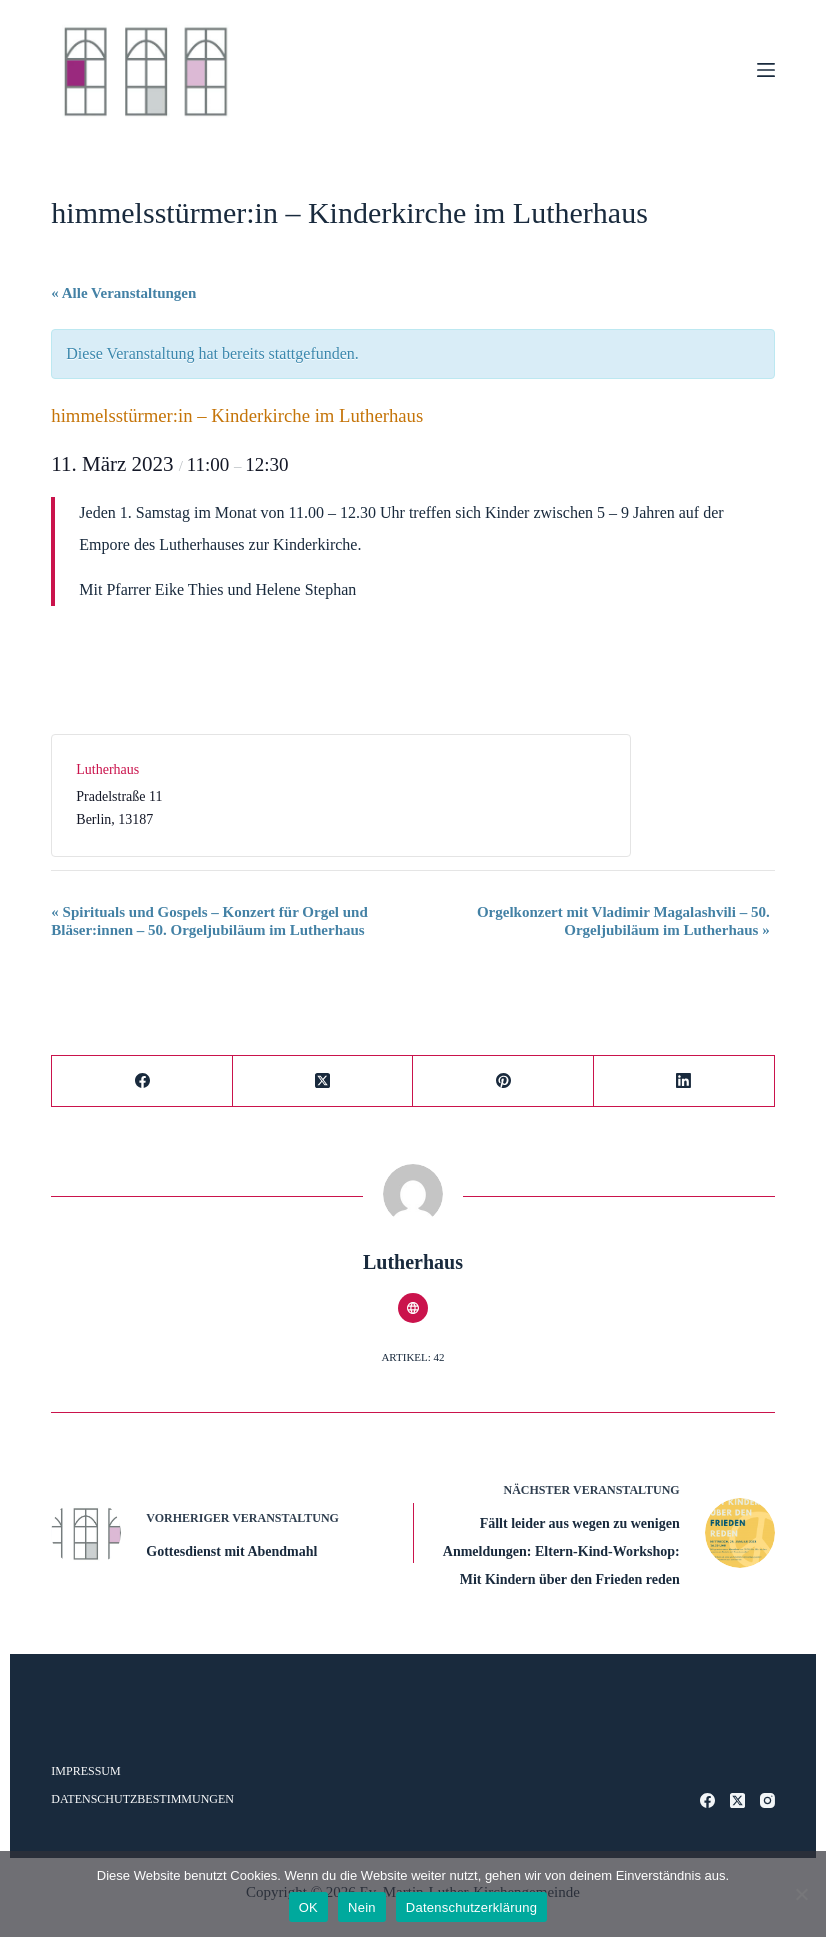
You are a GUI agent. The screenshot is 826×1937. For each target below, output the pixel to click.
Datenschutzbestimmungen (142, 1799)
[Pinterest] (503, 1081)
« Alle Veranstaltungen (123, 293)
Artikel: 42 (412, 1357)
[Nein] (801, 1894)
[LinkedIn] (684, 1081)
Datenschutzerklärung (471, 1907)
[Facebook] (142, 1081)
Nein (362, 1907)
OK (308, 1907)
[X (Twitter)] (323, 1081)
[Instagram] (767, 1800)
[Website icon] (413, 1308)
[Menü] (766, 70)
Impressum (85, 1771)
